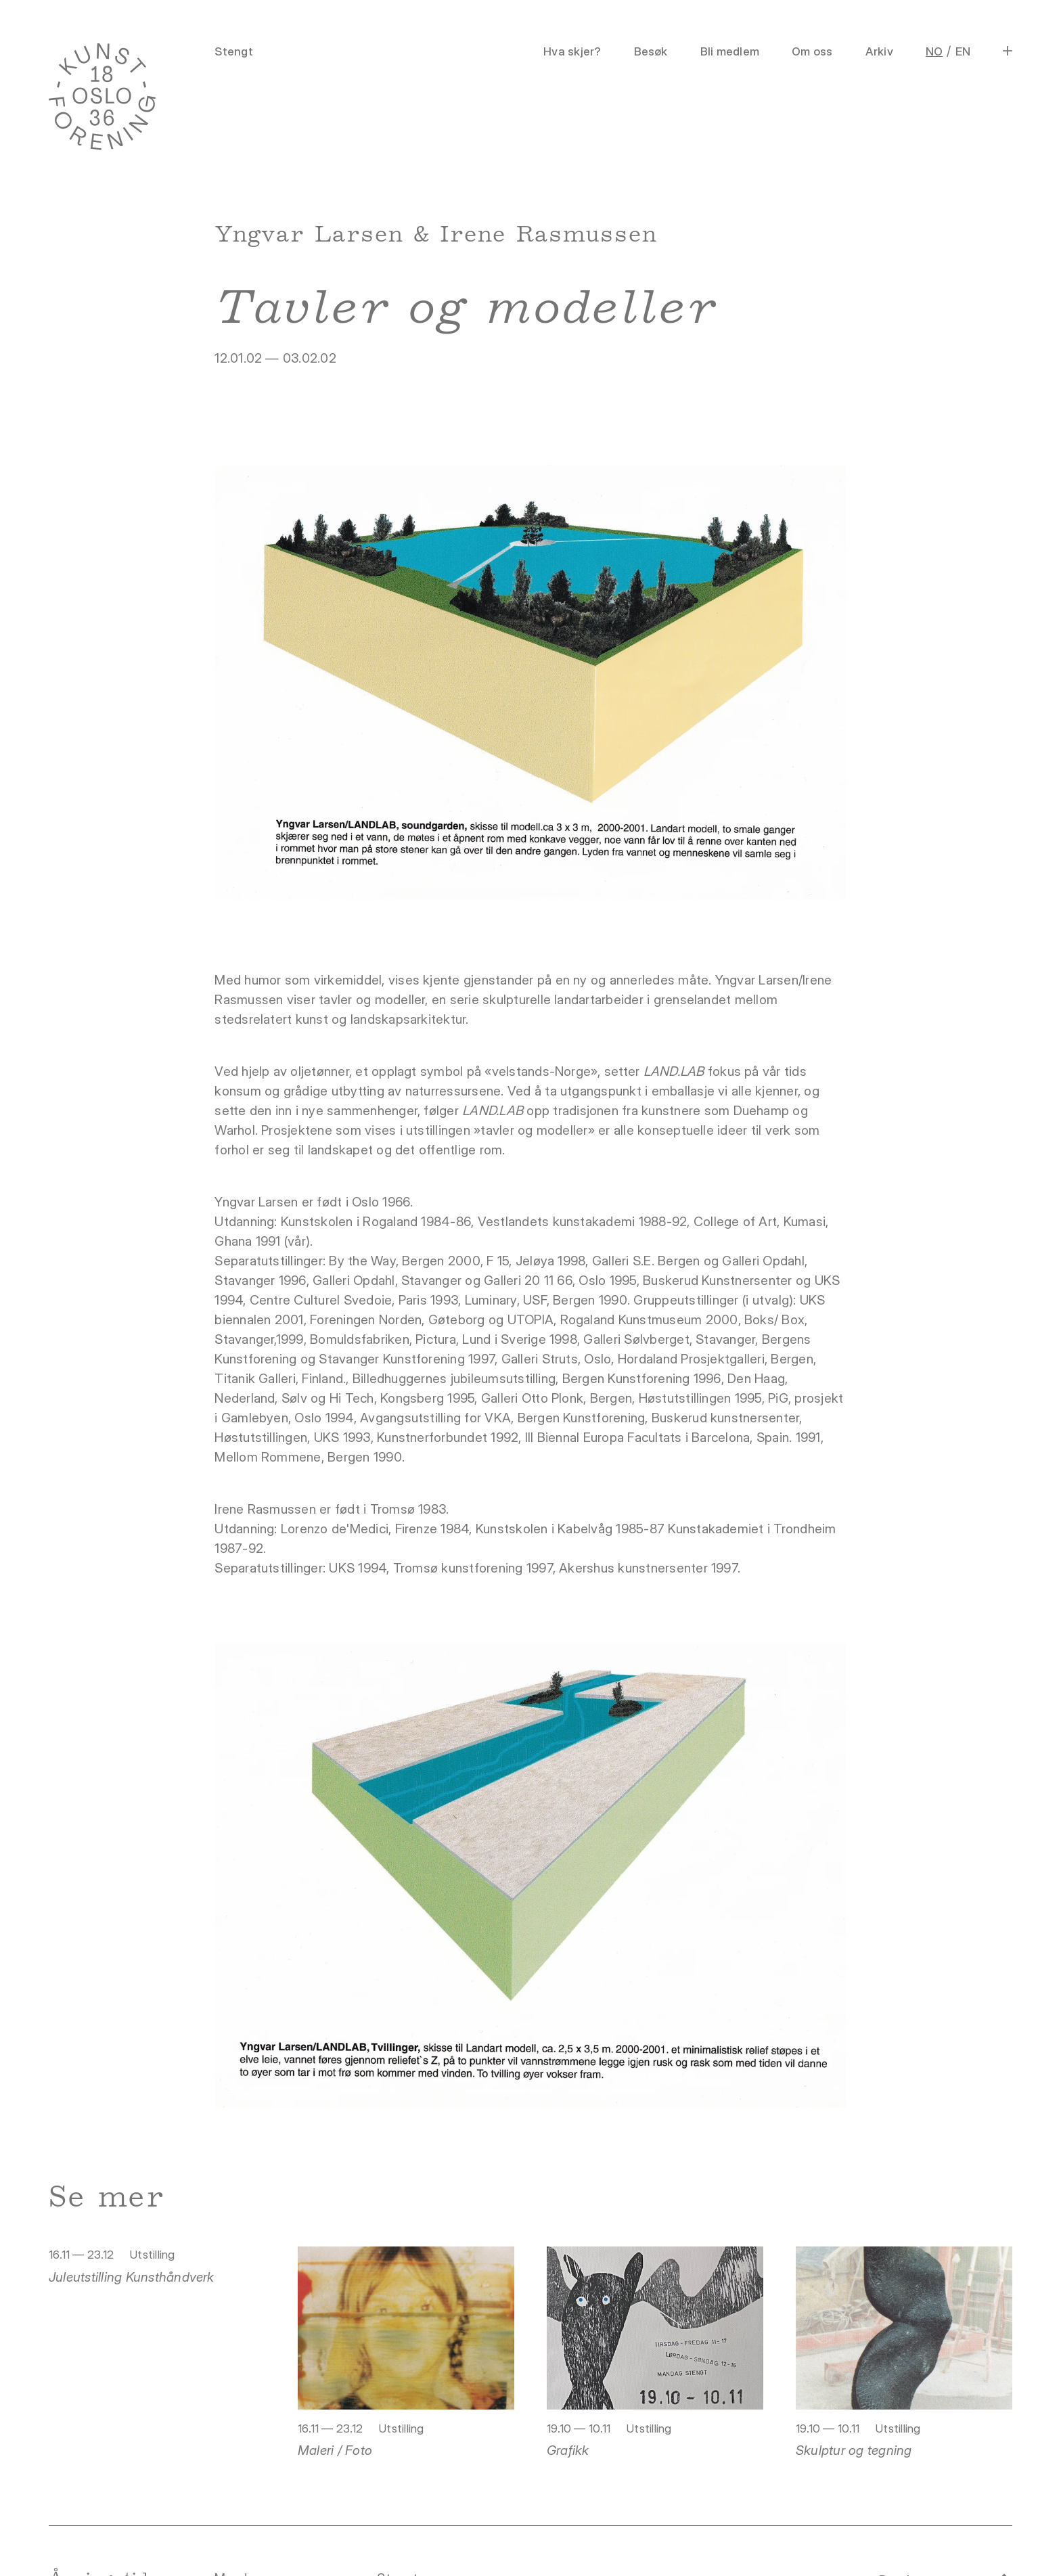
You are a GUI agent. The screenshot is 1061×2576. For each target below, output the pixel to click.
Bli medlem (729, 51)
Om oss (812, 51)
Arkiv (879, 51)
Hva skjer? (572, 51)
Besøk (651, 51)
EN (962, 51)
